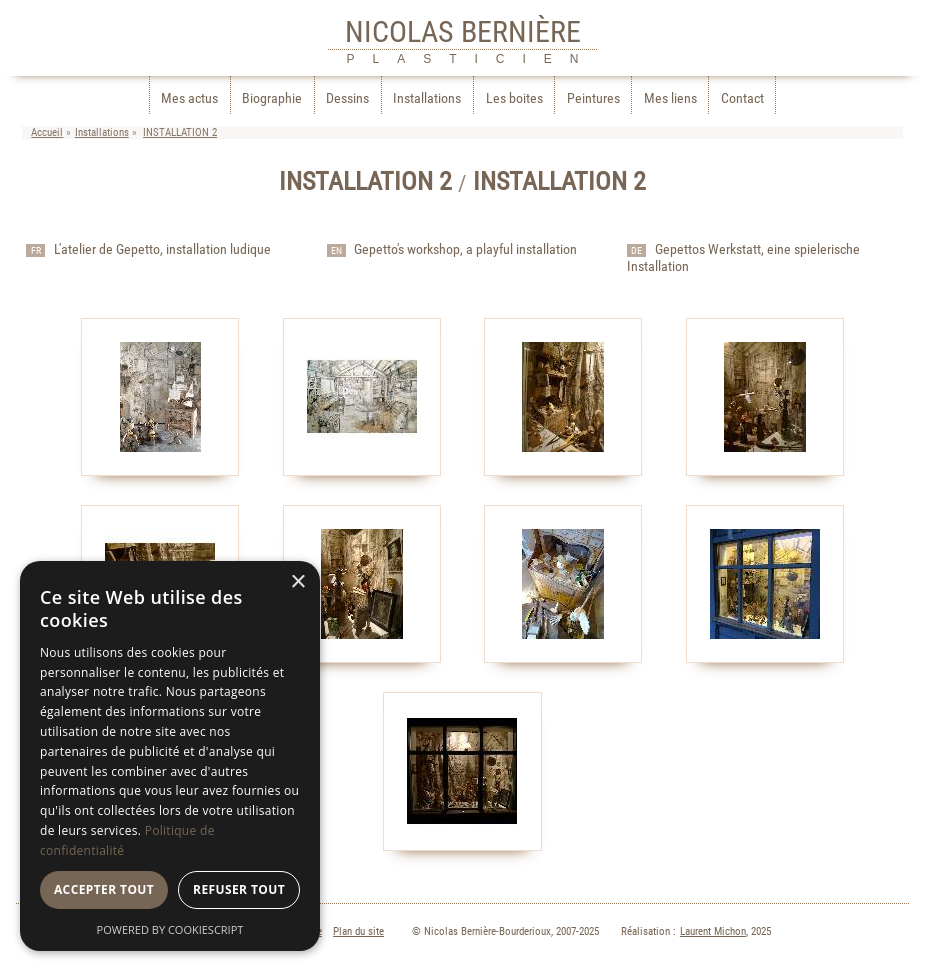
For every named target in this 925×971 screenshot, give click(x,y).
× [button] (297, 582)
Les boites (514, 98)
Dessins (347, 98)
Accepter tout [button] (104, 889)
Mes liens (670, 98)
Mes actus (189, 98)
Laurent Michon (713, 931)
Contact (742, 98)
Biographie (272, 98)
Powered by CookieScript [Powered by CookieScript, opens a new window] (170, 929)
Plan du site (358, 931)
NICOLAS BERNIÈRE (463, 31)
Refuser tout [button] (239, 889)
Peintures (593, 98)
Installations (427, 98)
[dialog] (170, 756)
